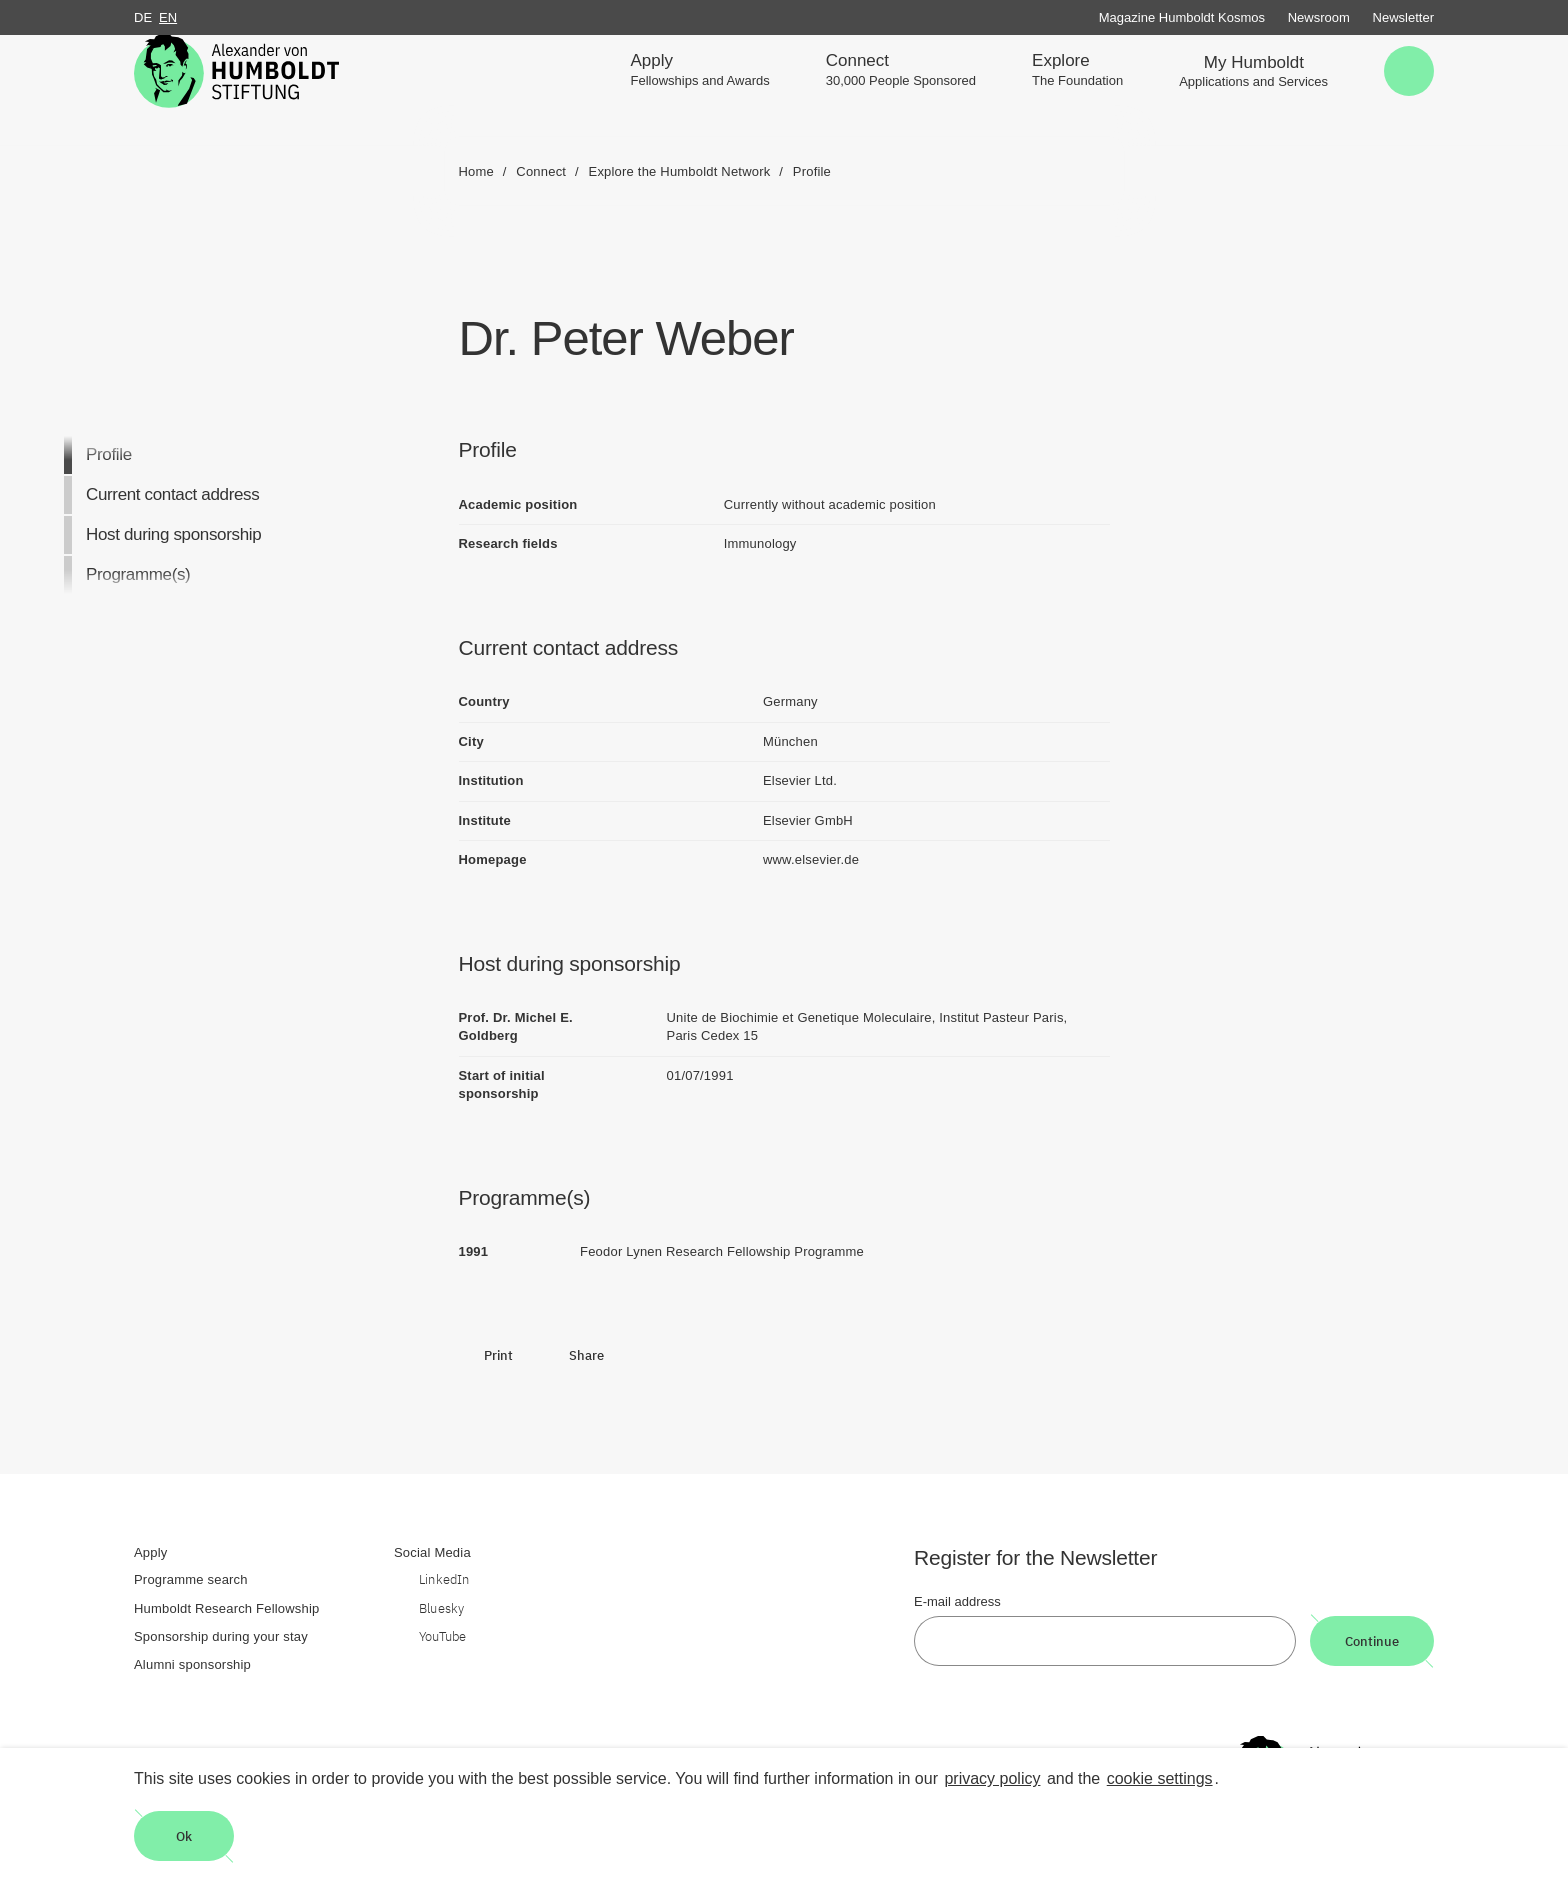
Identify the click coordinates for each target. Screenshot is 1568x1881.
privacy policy (992, 1778)
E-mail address (957, 1601)
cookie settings (1160, 1778)
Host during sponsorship (173, 534)
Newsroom (1319, 17)
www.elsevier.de (811, 859)
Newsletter (1403, 17)
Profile (109, 454)
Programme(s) (138, 574)
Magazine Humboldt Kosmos (1182, 17)
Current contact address (172, 494)
